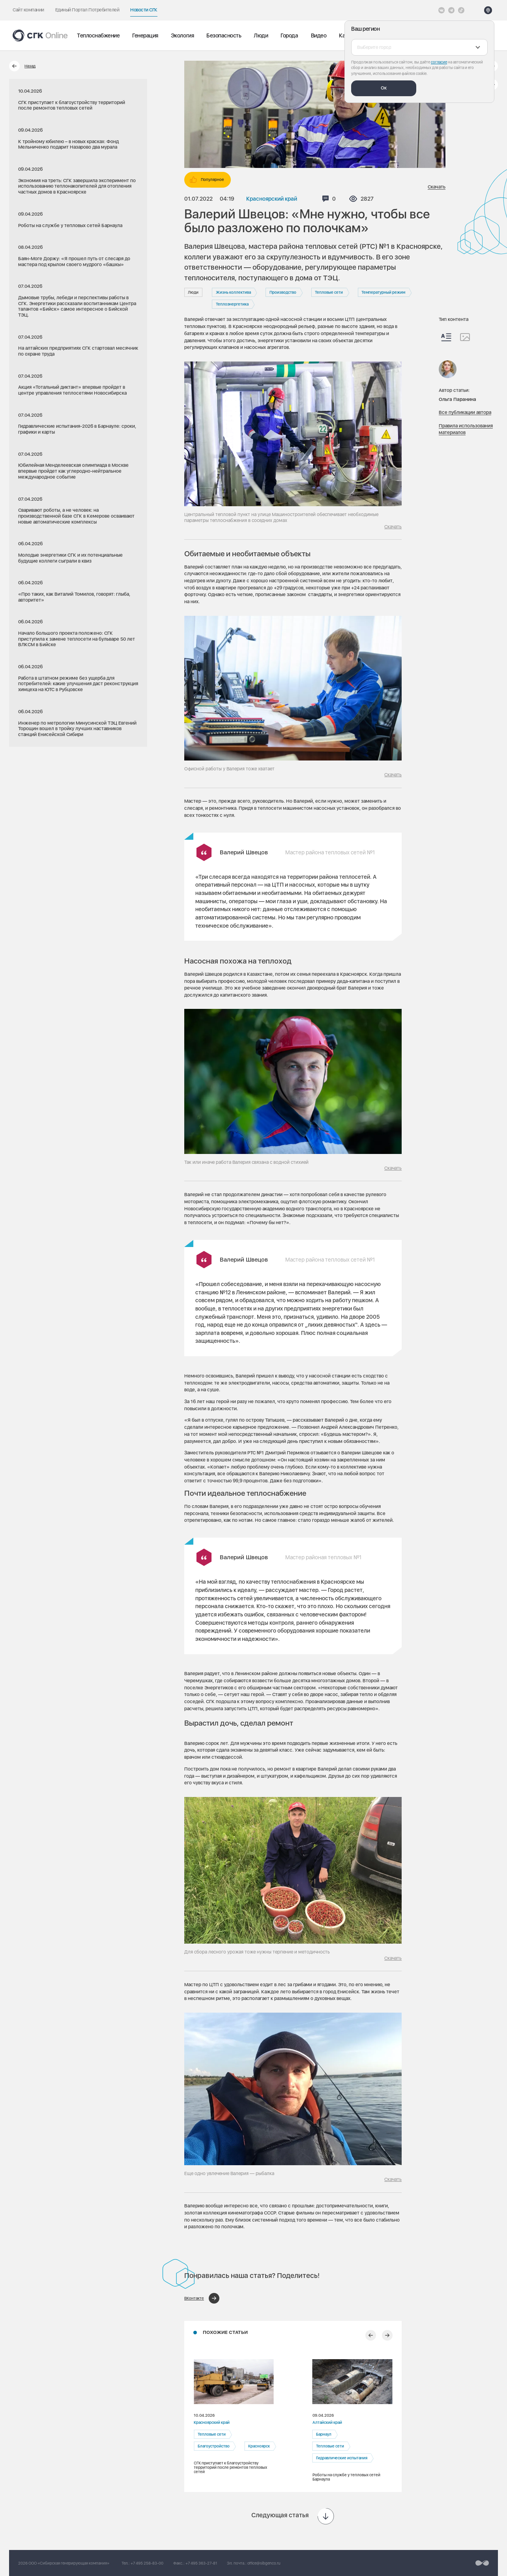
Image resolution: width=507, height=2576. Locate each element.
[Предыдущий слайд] (370, 2335)
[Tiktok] (461, 10)
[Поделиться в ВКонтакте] (201, 2298)
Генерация (145, 35)
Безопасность (223, 35)
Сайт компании (28, 10)
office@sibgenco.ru (264, 2563)
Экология (182, 35)
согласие (439, 62)
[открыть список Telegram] (451, 10)
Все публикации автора (465, 412)
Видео (319, 35)
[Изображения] (465, 337)
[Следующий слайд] (387, 2335)
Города (289, 35)
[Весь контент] (446, 337)
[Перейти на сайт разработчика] (482, 2563)
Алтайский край (327, 2422)
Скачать (436, 187)
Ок (384, 88)
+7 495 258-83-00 (147, 2563)
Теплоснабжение (98, 35)
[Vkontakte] (441, 10)
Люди (261, 35)
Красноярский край (271, 199)
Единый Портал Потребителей (87, 10)
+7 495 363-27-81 (201, 2563)
